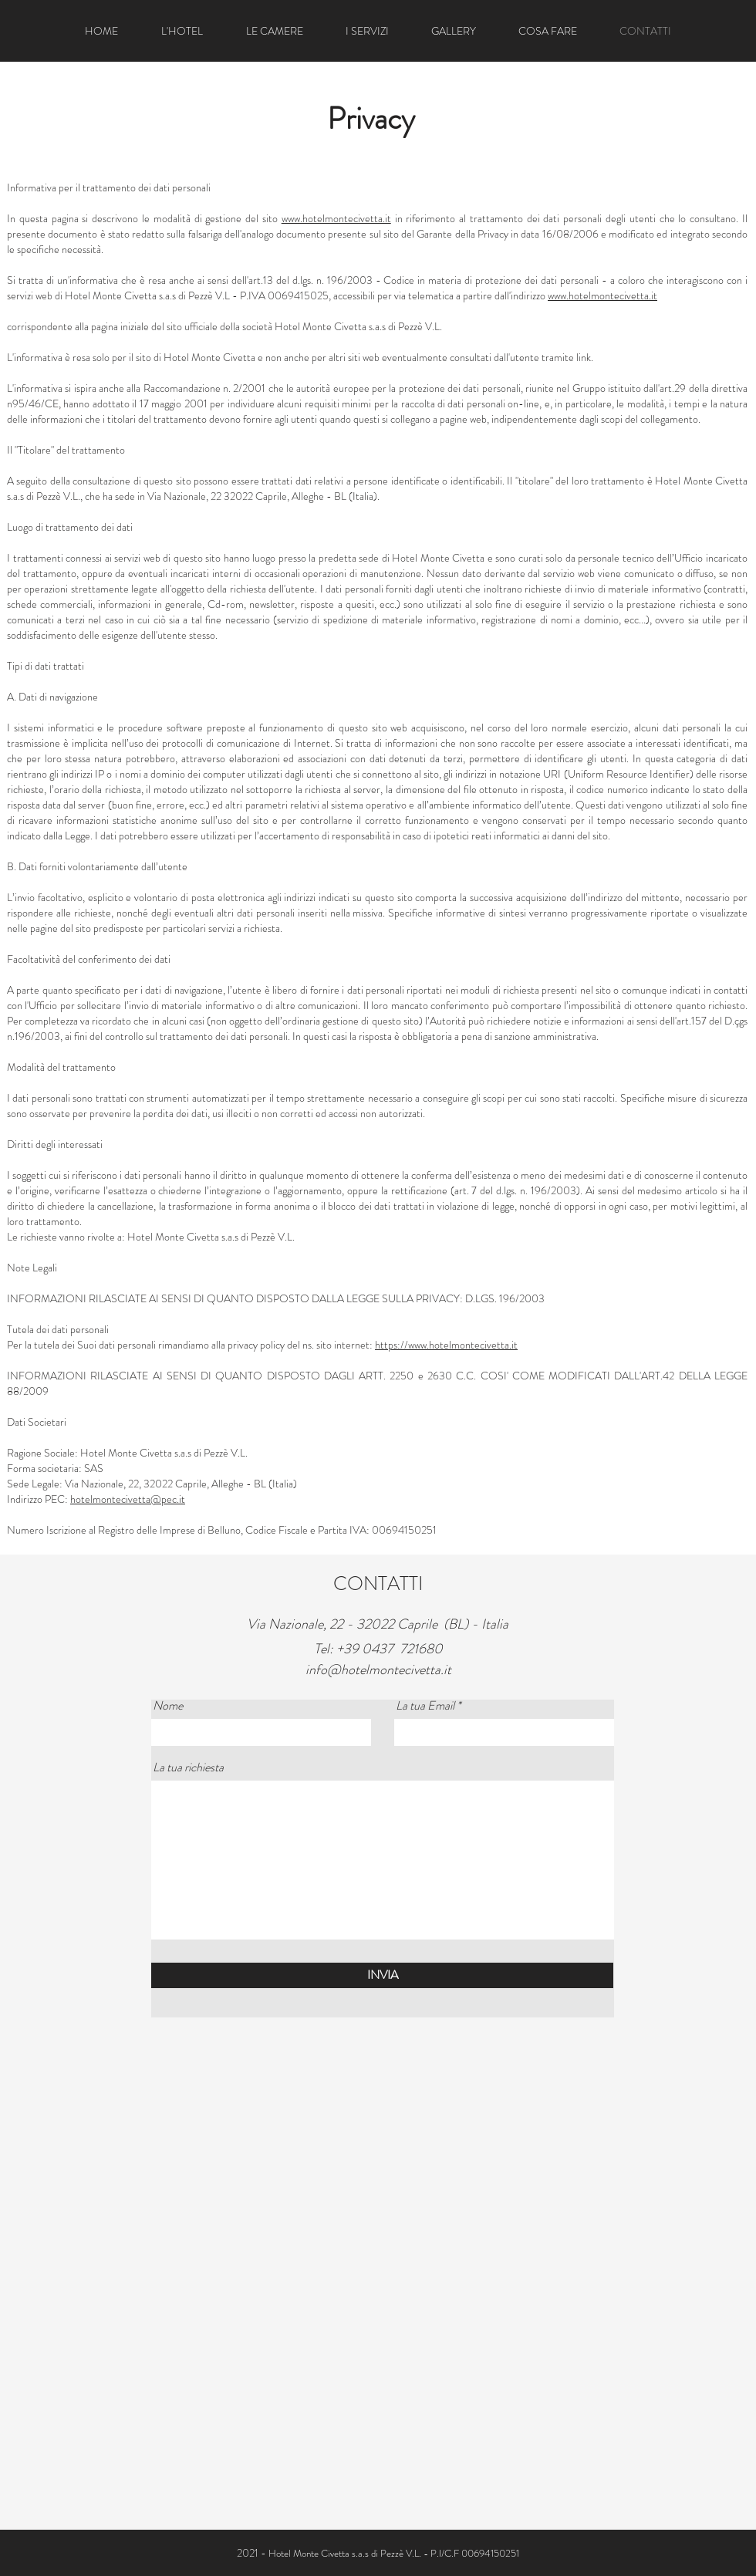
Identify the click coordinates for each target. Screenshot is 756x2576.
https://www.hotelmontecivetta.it (446, 1344)
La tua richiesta (188, 1767)
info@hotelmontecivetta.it (378, 1669)
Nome (168, 1706)
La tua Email (425, 1706)
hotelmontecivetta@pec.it (127, 1499)
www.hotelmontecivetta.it (336, 218)
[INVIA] (382, 1975)
